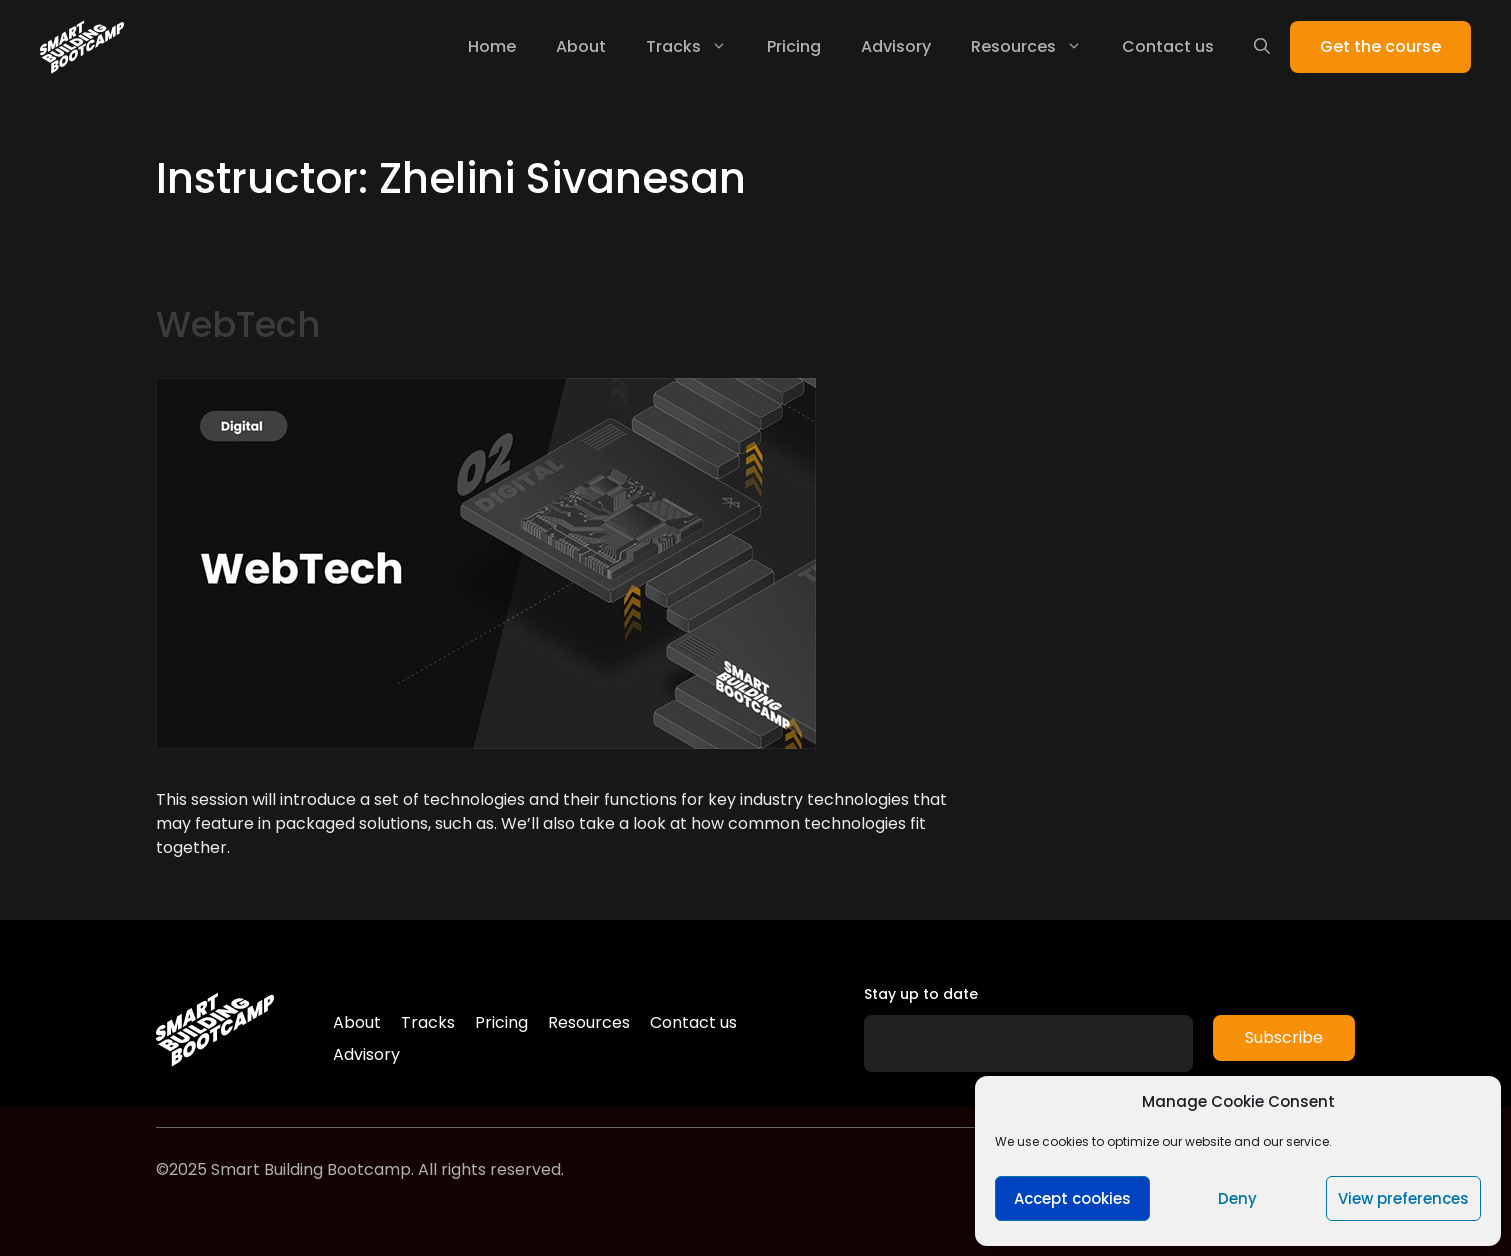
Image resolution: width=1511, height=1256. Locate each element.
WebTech (238, 324)
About (581, 46)
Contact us (1168, 46)
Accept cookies (1072, 1198)
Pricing (794, 46)
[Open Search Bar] (1262, 47)
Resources (1036, 47)
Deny (1237, 1198)
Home (492, 46)
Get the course (1380, 46)
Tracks (696, 47)
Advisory (896, 46)
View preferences (1403, 1198)
